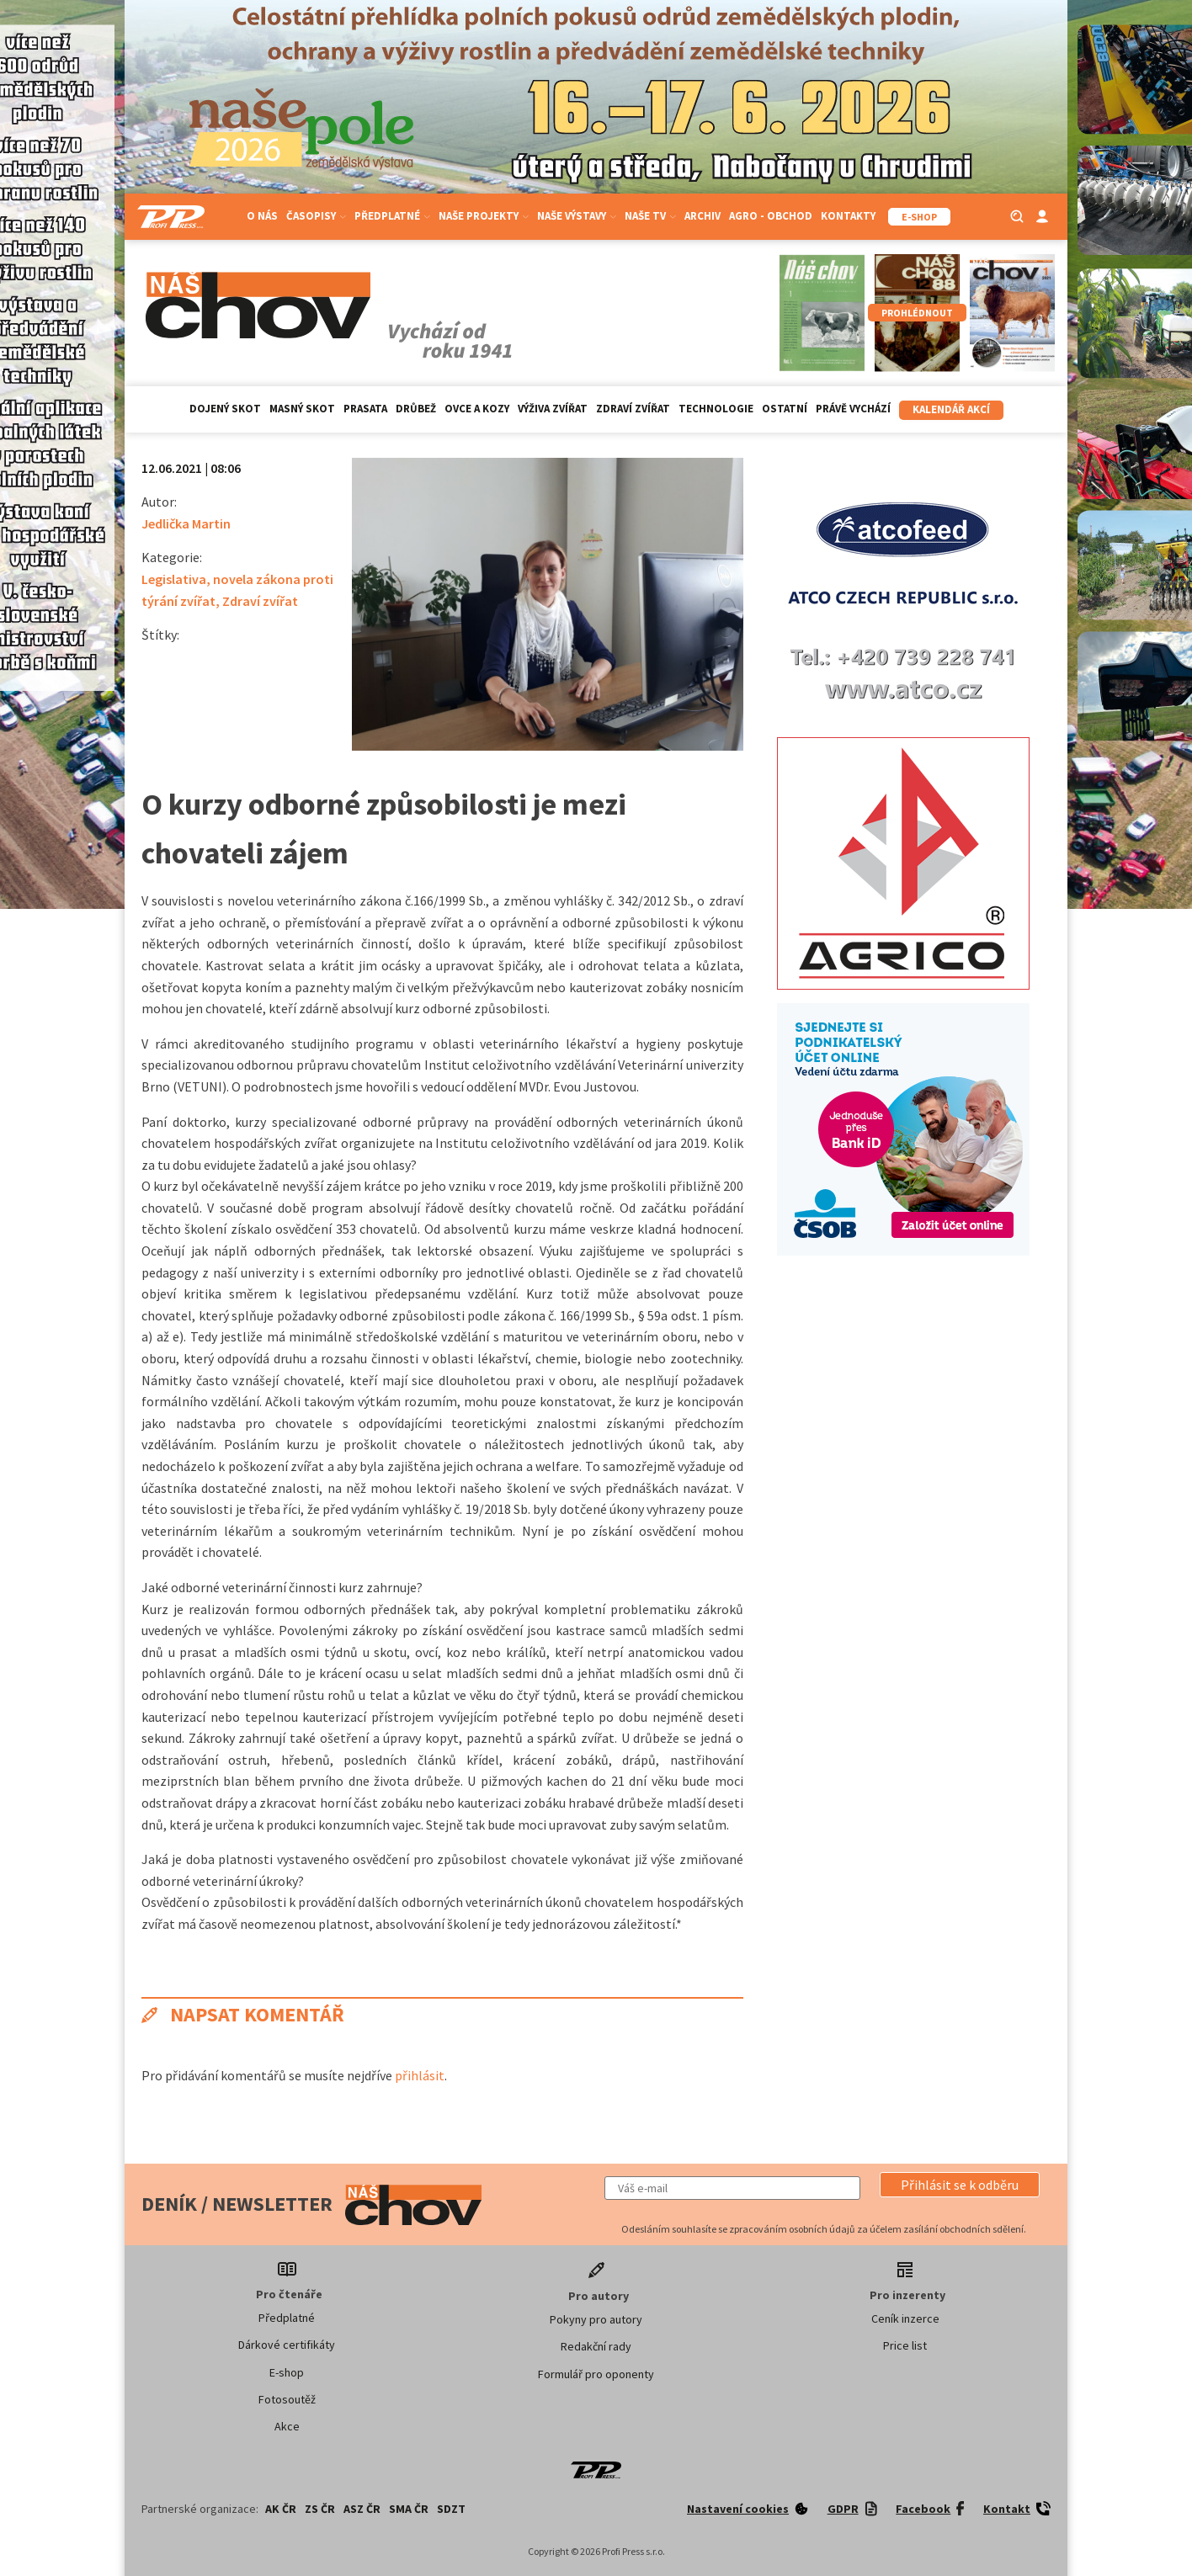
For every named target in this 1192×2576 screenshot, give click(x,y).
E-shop (286, 2372)
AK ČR (280, 2508)
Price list (905, 2345)
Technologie (715, 408)
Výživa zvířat (553, 408)
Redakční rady (596, 2346)
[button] (960, 2184)
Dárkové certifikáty (286, 2344)
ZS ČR (320, 2508)
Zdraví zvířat (633, 408)
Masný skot (302, 408)
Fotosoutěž (287, 2399)
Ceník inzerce (905, 2318)
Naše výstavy (576, 216)
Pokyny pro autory (596, 2319)
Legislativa (173, 579)
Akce (287, 2426)
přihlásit (419, 2075)
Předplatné (392, 216)
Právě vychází (853, 408)
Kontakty (848, 216)
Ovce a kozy (476, 408)
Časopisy (316, 216)
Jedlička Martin (186, 523)
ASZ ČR (361, 2508)
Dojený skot (225, 408)
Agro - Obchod (770, 216)
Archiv (702, 216)
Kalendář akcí (951, 409)
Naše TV (650, 216)
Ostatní (784, 408)
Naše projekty (484, 216)
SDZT (451, 2508)
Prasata (365, 408)
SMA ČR (408, 2508)
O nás (262, 216)
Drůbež (416, 408)
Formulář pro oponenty (596, 2374)
